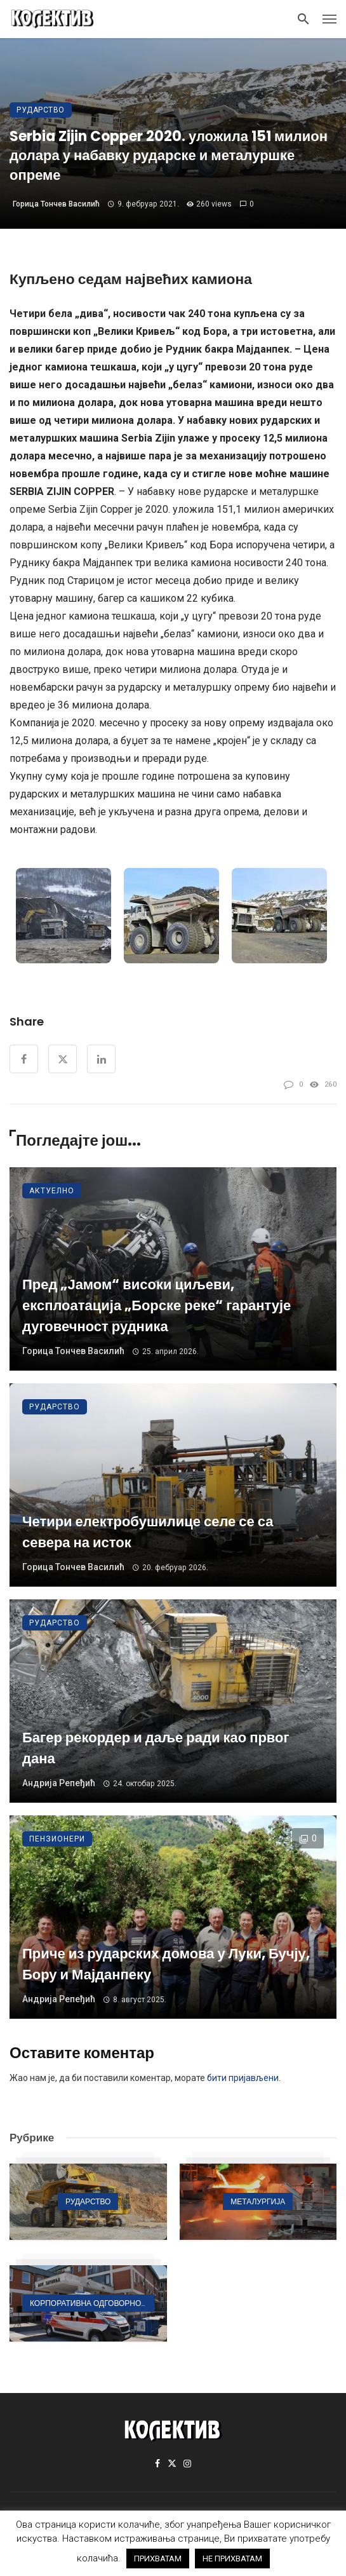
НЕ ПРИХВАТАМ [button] (232, 2558)
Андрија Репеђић (58, 1783)
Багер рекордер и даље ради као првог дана (155, 1748)
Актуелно (51, 1190)
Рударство (41, 109)
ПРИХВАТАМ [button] (158, 2558)
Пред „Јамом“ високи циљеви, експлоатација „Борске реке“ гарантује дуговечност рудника (156, 1305)
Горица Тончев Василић (56, 204)
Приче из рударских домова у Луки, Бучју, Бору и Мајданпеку (166, 1964)
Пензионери (57, 1838)
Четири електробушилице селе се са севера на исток (147, 1532)
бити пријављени (243, 2078)
